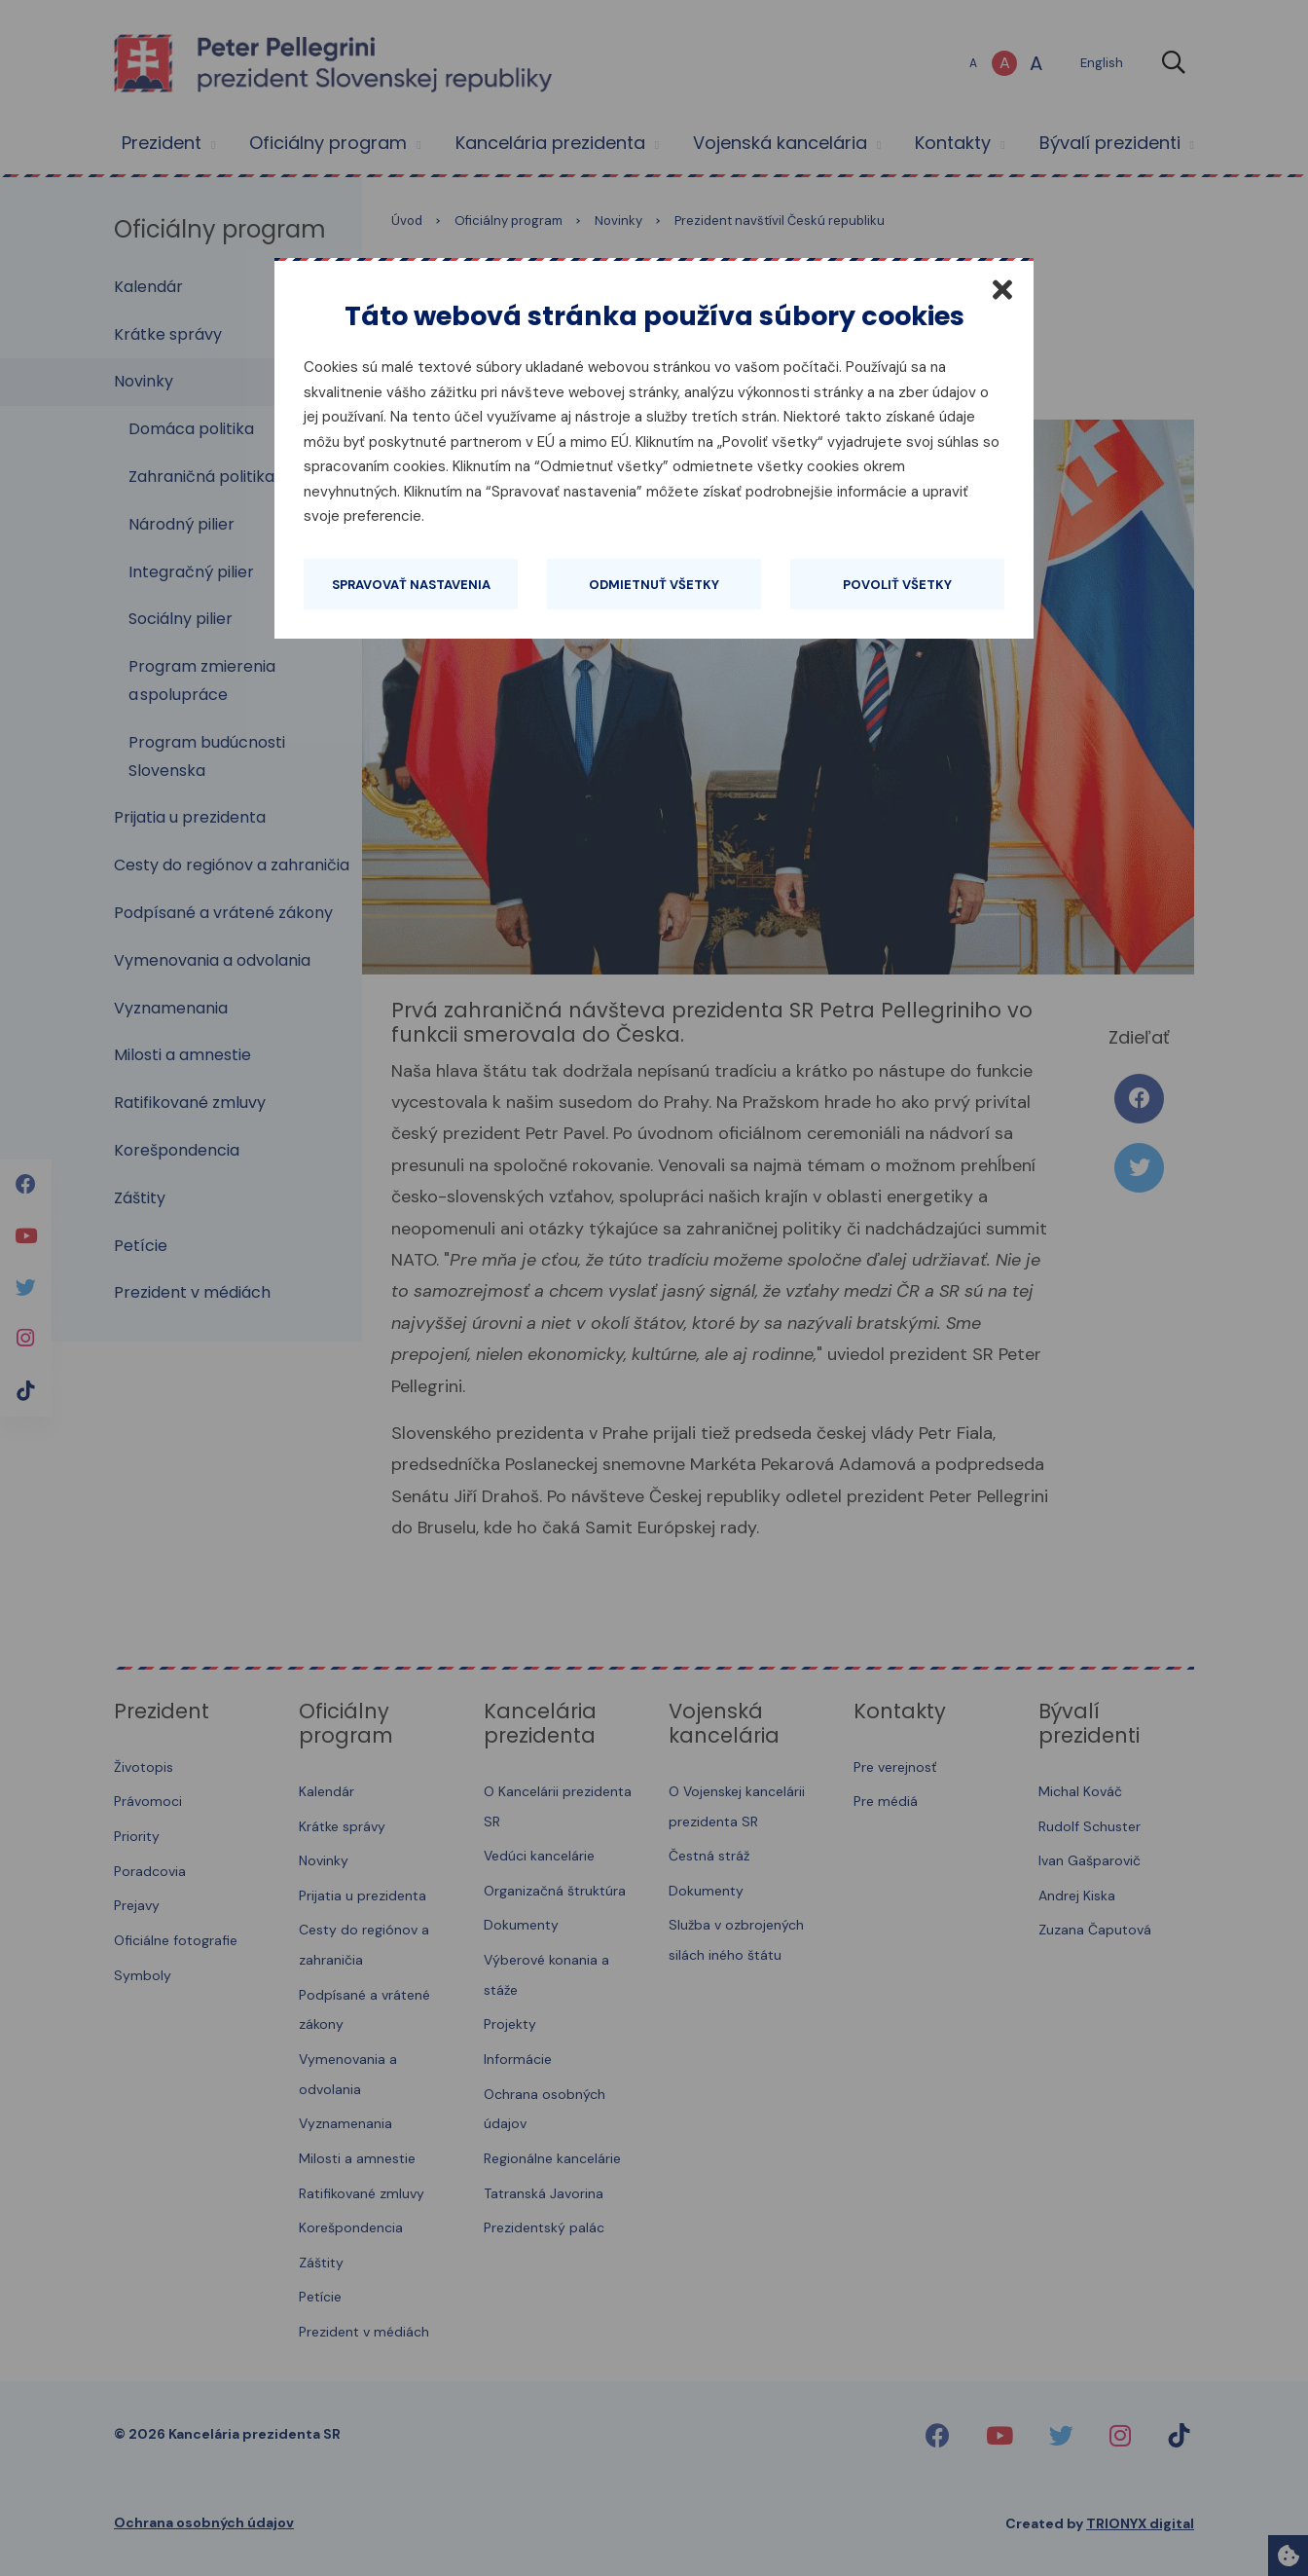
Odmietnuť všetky (654, 584)
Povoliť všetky (897, 584)
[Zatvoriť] (1002, 289)
